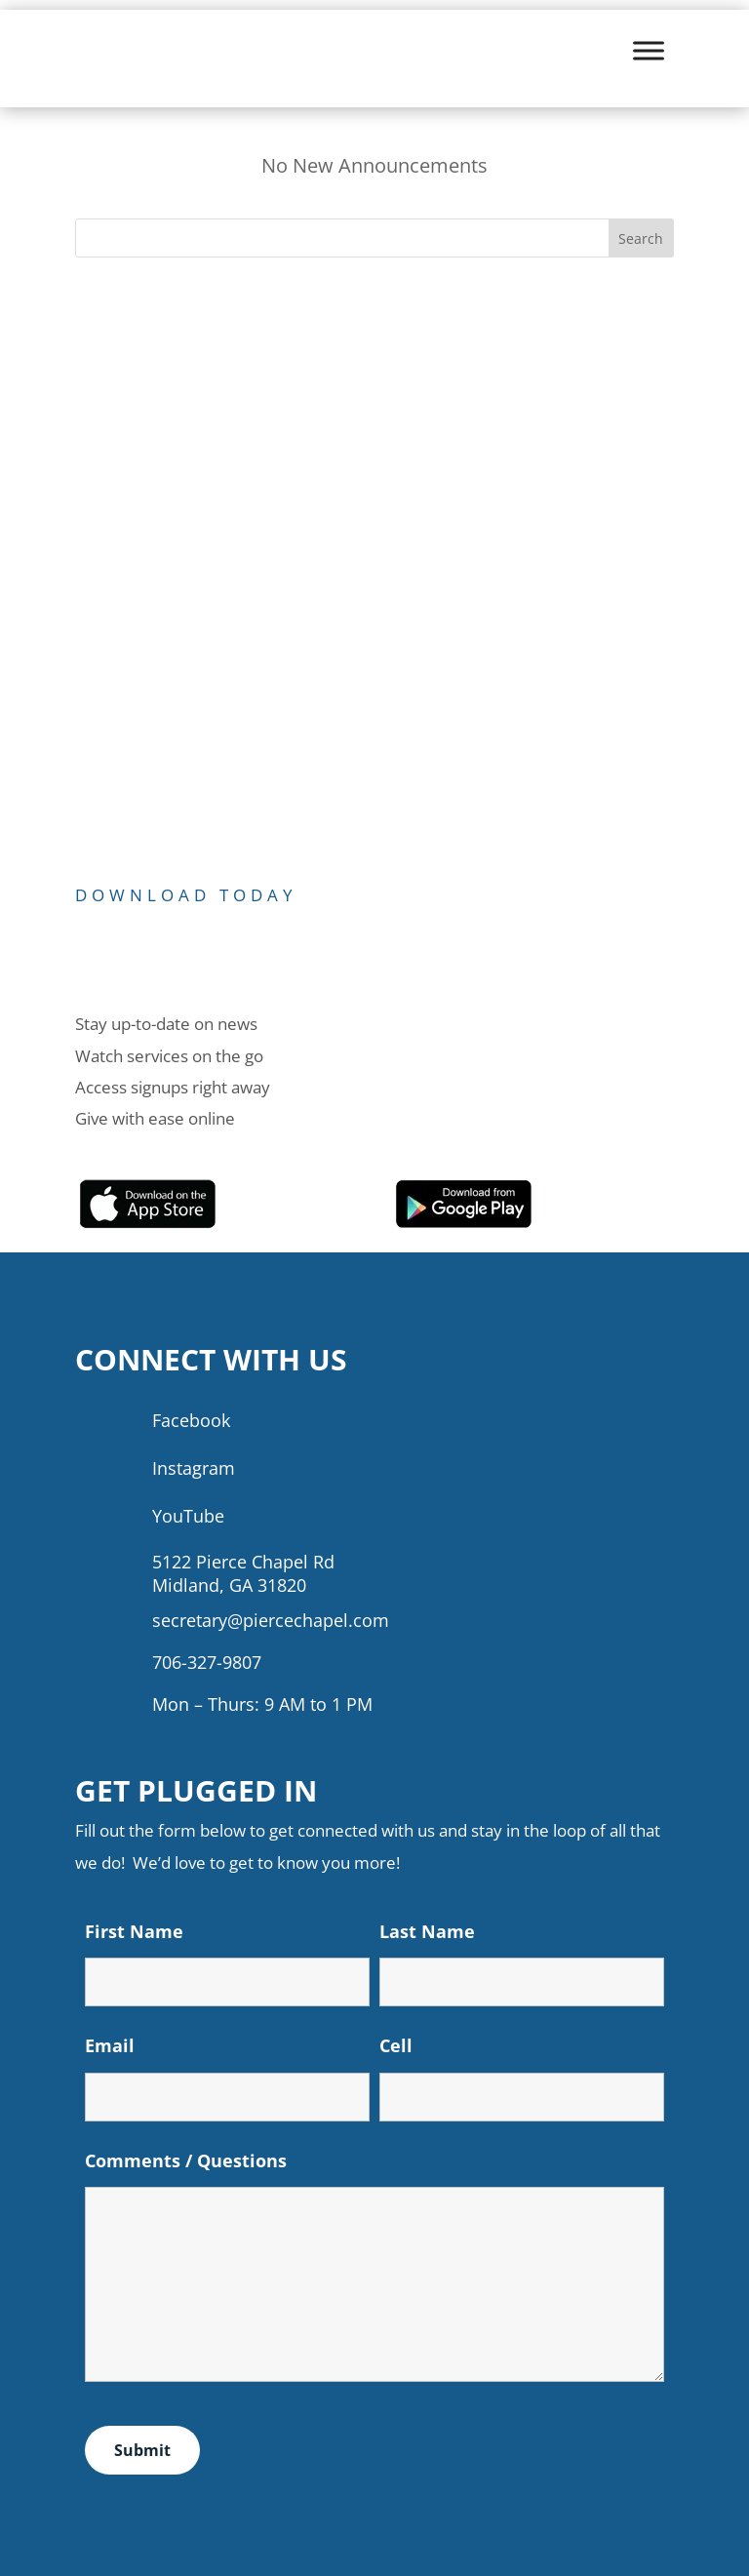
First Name (134, 1931)
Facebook (191, 1420)
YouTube (188, 1515)
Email (110, 2045)
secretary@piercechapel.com (270, 1620)
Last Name (427, 1931)
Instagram (193, 1468)
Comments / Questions (186, 2160)
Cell (396, 2045)
